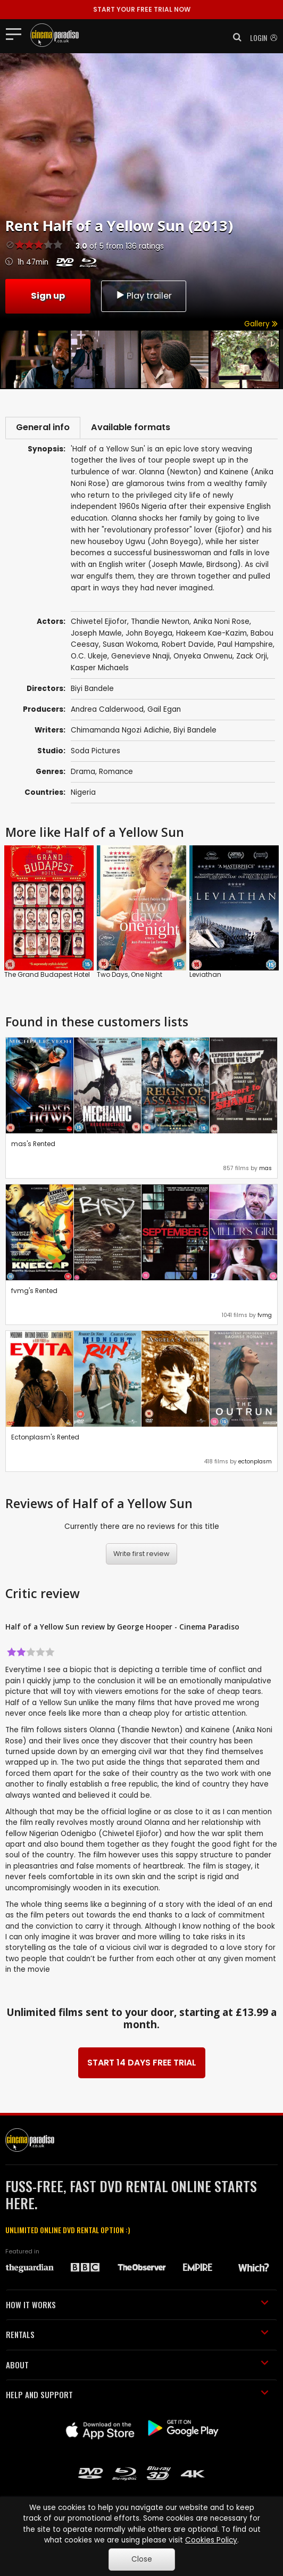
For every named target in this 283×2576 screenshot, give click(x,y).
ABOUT (137, 2367)
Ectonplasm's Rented (45, 1439)
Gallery (261, 324)
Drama (83, 774)
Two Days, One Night (129, 977)
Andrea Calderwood (107, 712)
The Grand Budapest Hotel (47, 977)
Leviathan (205, 977)
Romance (116, 774)
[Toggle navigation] (16, 34)
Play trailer (143, 295)
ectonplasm (255, 1464)
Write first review (141, 1556)
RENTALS (137, 2337)
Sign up (48, 295)
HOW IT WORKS (137, 2306)
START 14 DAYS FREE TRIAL (141, 2065)
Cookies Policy (211, 2540)
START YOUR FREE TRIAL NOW (141, 9)
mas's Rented (33, 1146)
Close (141, 2559)
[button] (234, 37)
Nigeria (83, 795)
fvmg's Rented (34, 1293)
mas (265, 1171)
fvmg (264, 1317)
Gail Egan (164, 712)
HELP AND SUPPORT (137, 2397)
